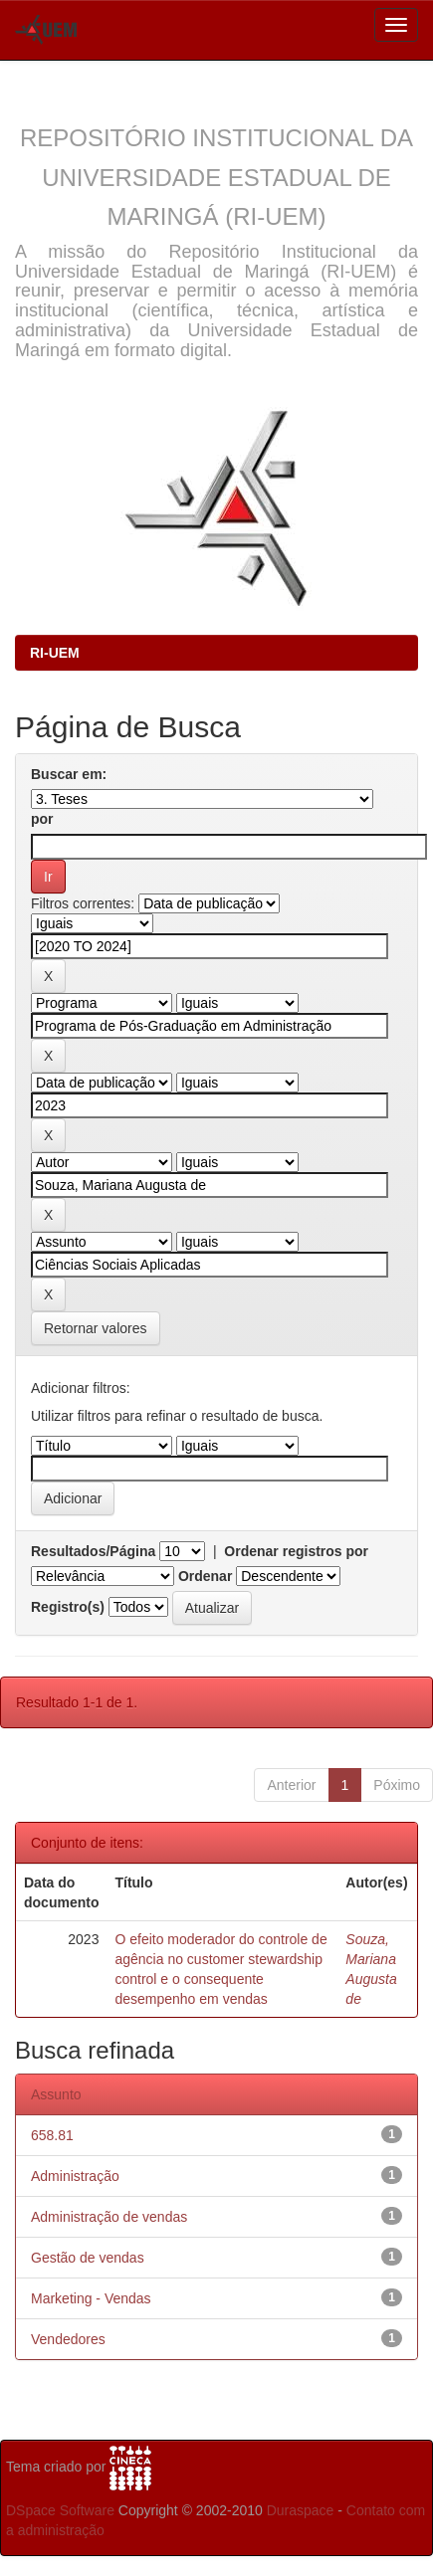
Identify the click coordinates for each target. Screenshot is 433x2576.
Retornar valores (95, 1328)
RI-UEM (55, 653)
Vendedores (68, 2339)
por (42, 819)
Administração (75, 2176)
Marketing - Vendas (91, 2298)
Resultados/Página (93, 1551)
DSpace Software (60, 2510)
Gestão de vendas (87, 2258)
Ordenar (205, 1576)
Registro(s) (68, 1607)
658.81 (52, 2135)
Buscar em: (69, 774)
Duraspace (300, 2510)
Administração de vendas (109, 2217)
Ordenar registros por (296, 1551)
